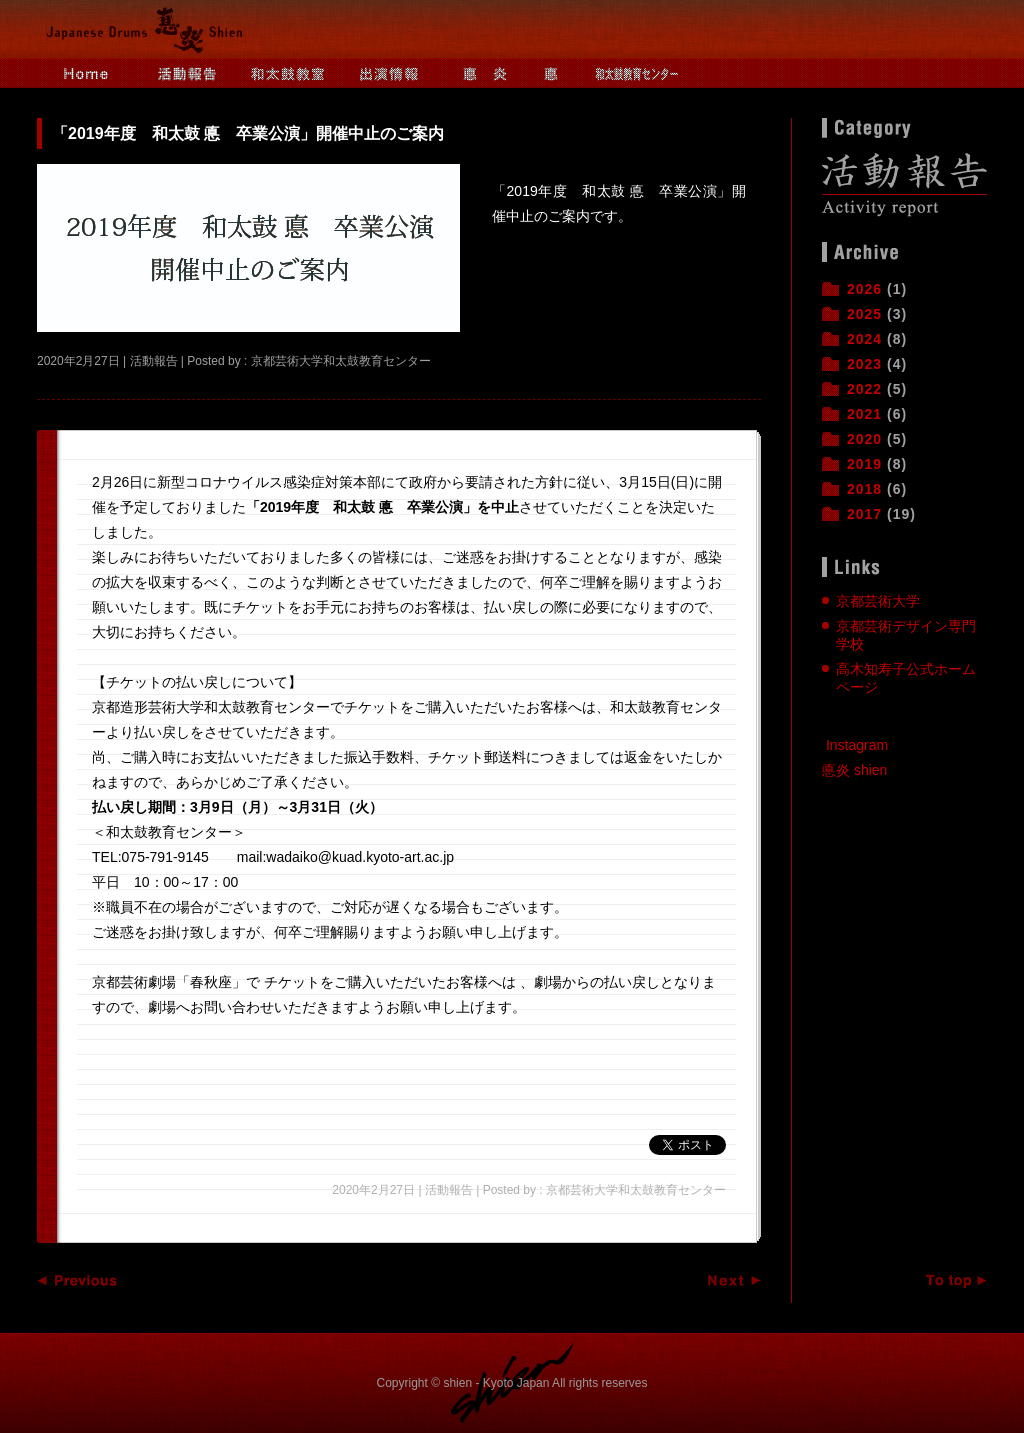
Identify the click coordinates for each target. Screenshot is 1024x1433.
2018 (864, 489)
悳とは (562, 73)
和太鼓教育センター (637, 73)
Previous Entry (77, 1280)
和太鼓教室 (287, 73)
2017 (864, 514)
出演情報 (387, 73)
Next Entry (720, 1280)
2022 (864, 389)
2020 (864, 439)
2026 (864, 289)
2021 (864, 414)
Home (87, 73)
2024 (864, 339)
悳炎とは (487, 73)
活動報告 (187, 73)
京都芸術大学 (878, 601)
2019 (864, 464)
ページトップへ (946, 1280)
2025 (864, 314)
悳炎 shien (854, 770)
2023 (864, 364)
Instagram (857, 745)
